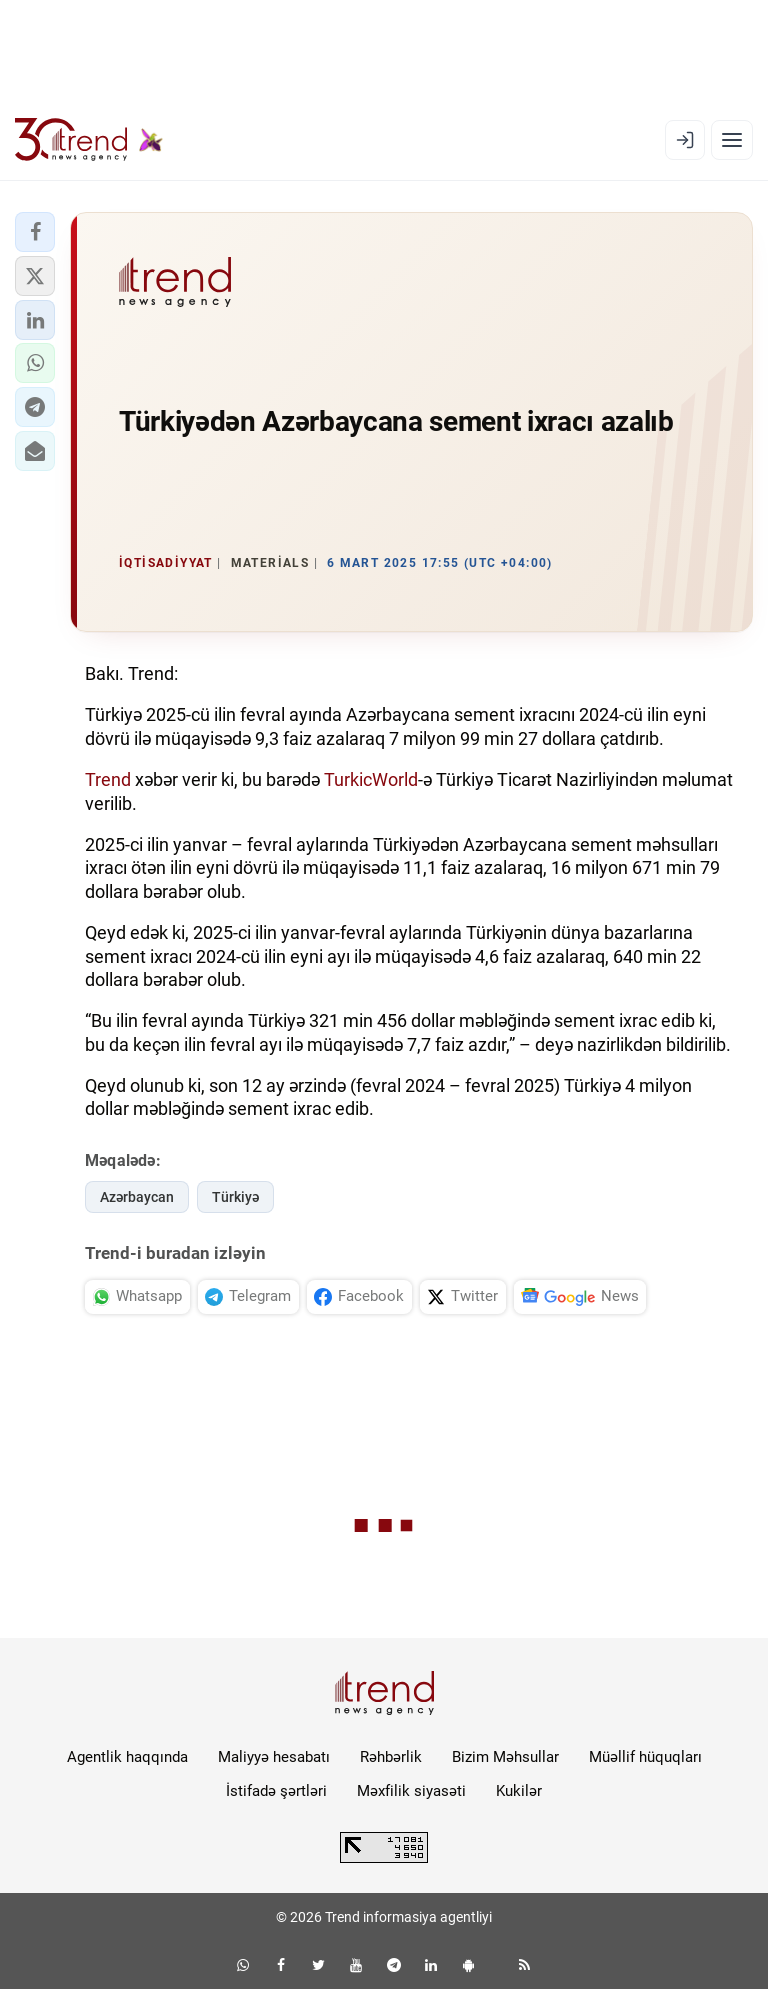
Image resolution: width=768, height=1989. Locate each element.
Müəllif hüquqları (645, 1757)
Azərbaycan (137, 1197)
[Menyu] (732, 140)
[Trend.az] (89, 140)
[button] (35, 232)
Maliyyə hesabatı (274, 1757)
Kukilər (519, 1791)
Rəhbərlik (391, 1757)
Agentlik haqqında (127, 1757)
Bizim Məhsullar (505, 1757)
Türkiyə (235, 1197)
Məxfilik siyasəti (411, 1791)
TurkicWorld (371, 779)
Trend (108, 779)
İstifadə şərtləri (276, 1791)
